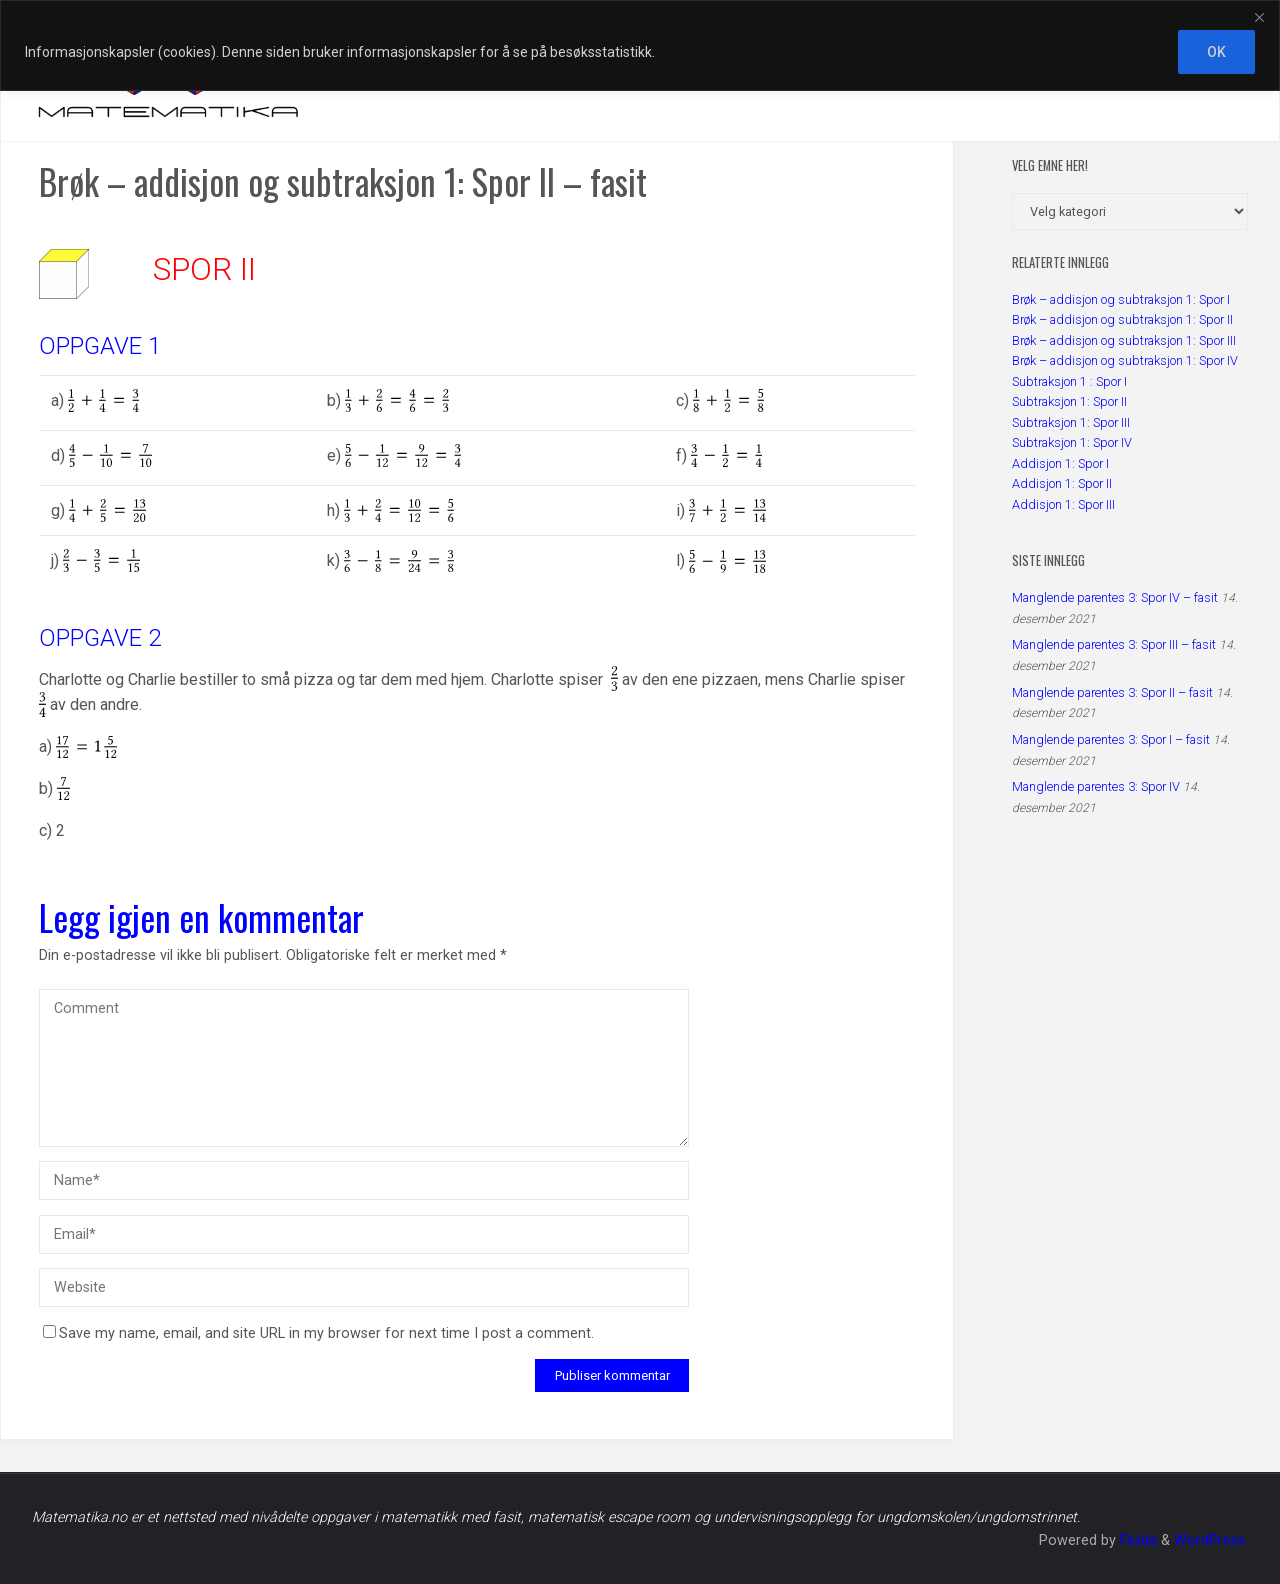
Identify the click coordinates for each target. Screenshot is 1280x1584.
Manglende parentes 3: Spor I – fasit (1111, 739)
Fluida (1136, 1540)
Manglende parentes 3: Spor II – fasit (1112, 692)
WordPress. (1211, 1540)
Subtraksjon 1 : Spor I (1069, 381)
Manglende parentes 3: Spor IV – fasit (1115, 597)
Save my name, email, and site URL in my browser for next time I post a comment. (318, 1333)
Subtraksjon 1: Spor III (1071, 422)
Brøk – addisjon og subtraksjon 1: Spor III (1124, 340)
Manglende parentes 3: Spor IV (1096, 786)
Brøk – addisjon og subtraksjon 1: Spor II (1122, 319)
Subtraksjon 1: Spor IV (1072, 442)
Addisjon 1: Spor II (1062, 483)
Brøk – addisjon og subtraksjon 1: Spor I (1121, 299)
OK (1216, 52)
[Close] (1259, 17)
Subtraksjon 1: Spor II (1069, 401)
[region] (640, 45)
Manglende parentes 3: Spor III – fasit (1114, 644)
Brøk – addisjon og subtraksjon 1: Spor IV (1125, 360)
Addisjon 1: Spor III (1063, 504)
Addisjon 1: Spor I (1060, 463)
